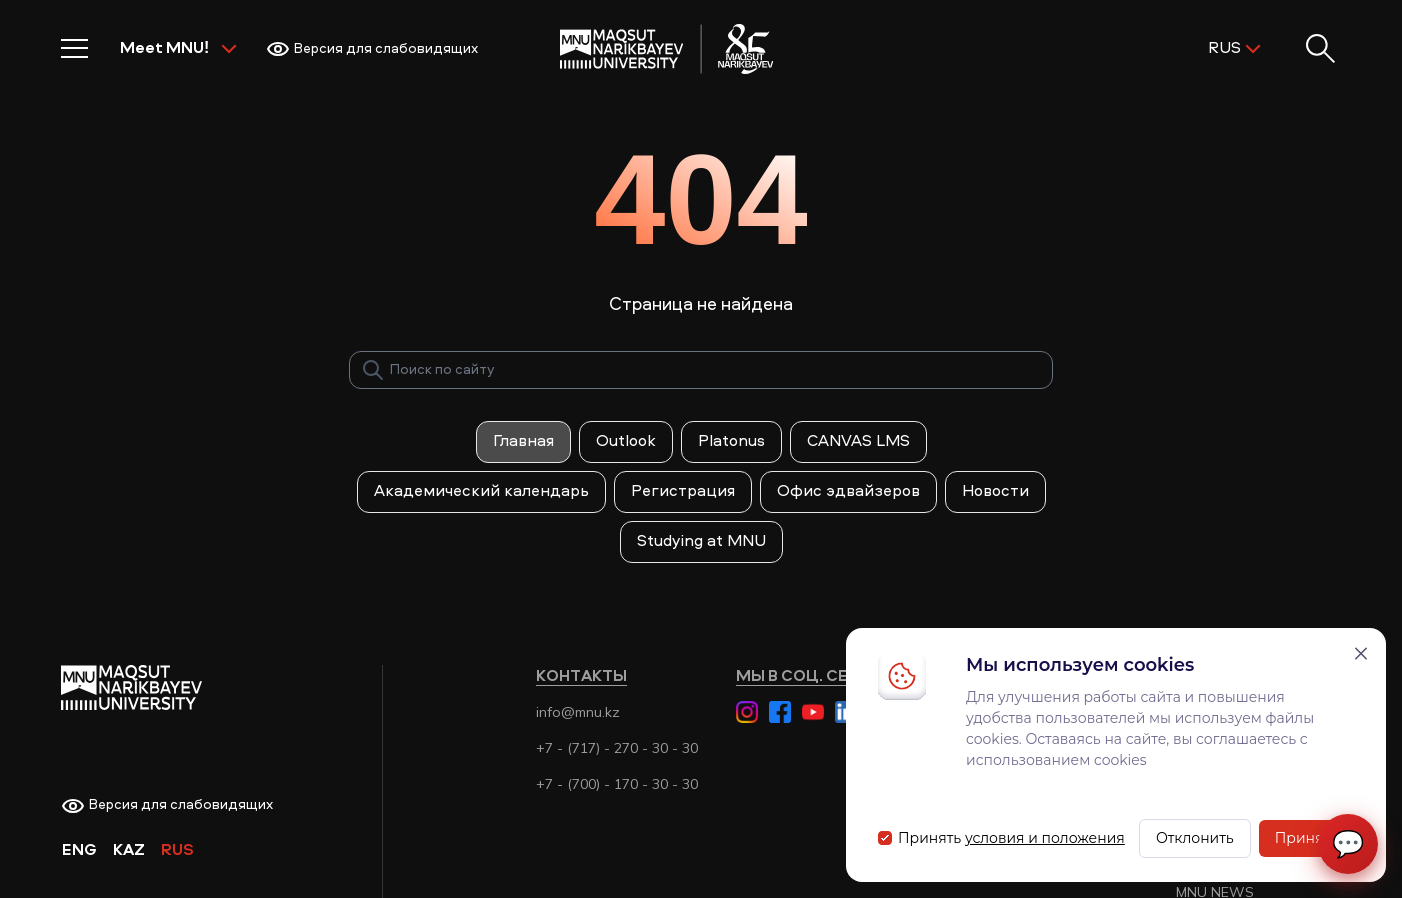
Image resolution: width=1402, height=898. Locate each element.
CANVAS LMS (858, 442)
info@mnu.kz (578, 712)
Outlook (626, 442)
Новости (995, 492)
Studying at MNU (701, 542)
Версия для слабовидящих (372, 49)
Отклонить (1195, 838)
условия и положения (1045, 838)
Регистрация (683, 492)
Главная (523, 442)
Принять (1306, 838)
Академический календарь (481, 492)
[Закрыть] (1361, 653)
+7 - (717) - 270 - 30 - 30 (617, 748)
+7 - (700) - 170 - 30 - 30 (617, 784)
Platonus (731, 442)
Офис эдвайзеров (848, 492)
